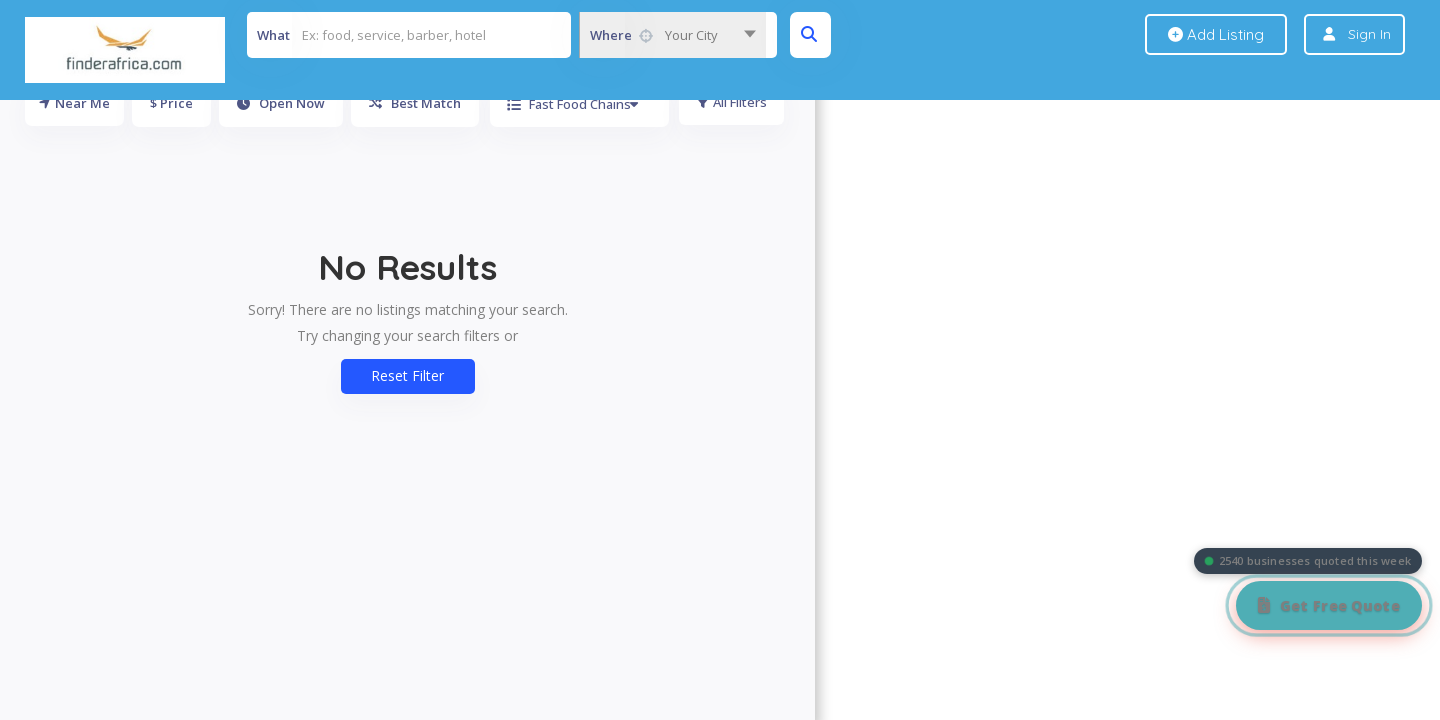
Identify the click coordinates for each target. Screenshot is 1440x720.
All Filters (732, 103)
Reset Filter (407, 375)
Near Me (74, 103)
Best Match (415, 103)
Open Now (281, 103)
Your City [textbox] (691, 35)
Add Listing (1216, 34)
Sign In (1369, 34)
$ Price (171, 103)
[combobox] (672, 35)
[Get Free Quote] (1329, 605)
